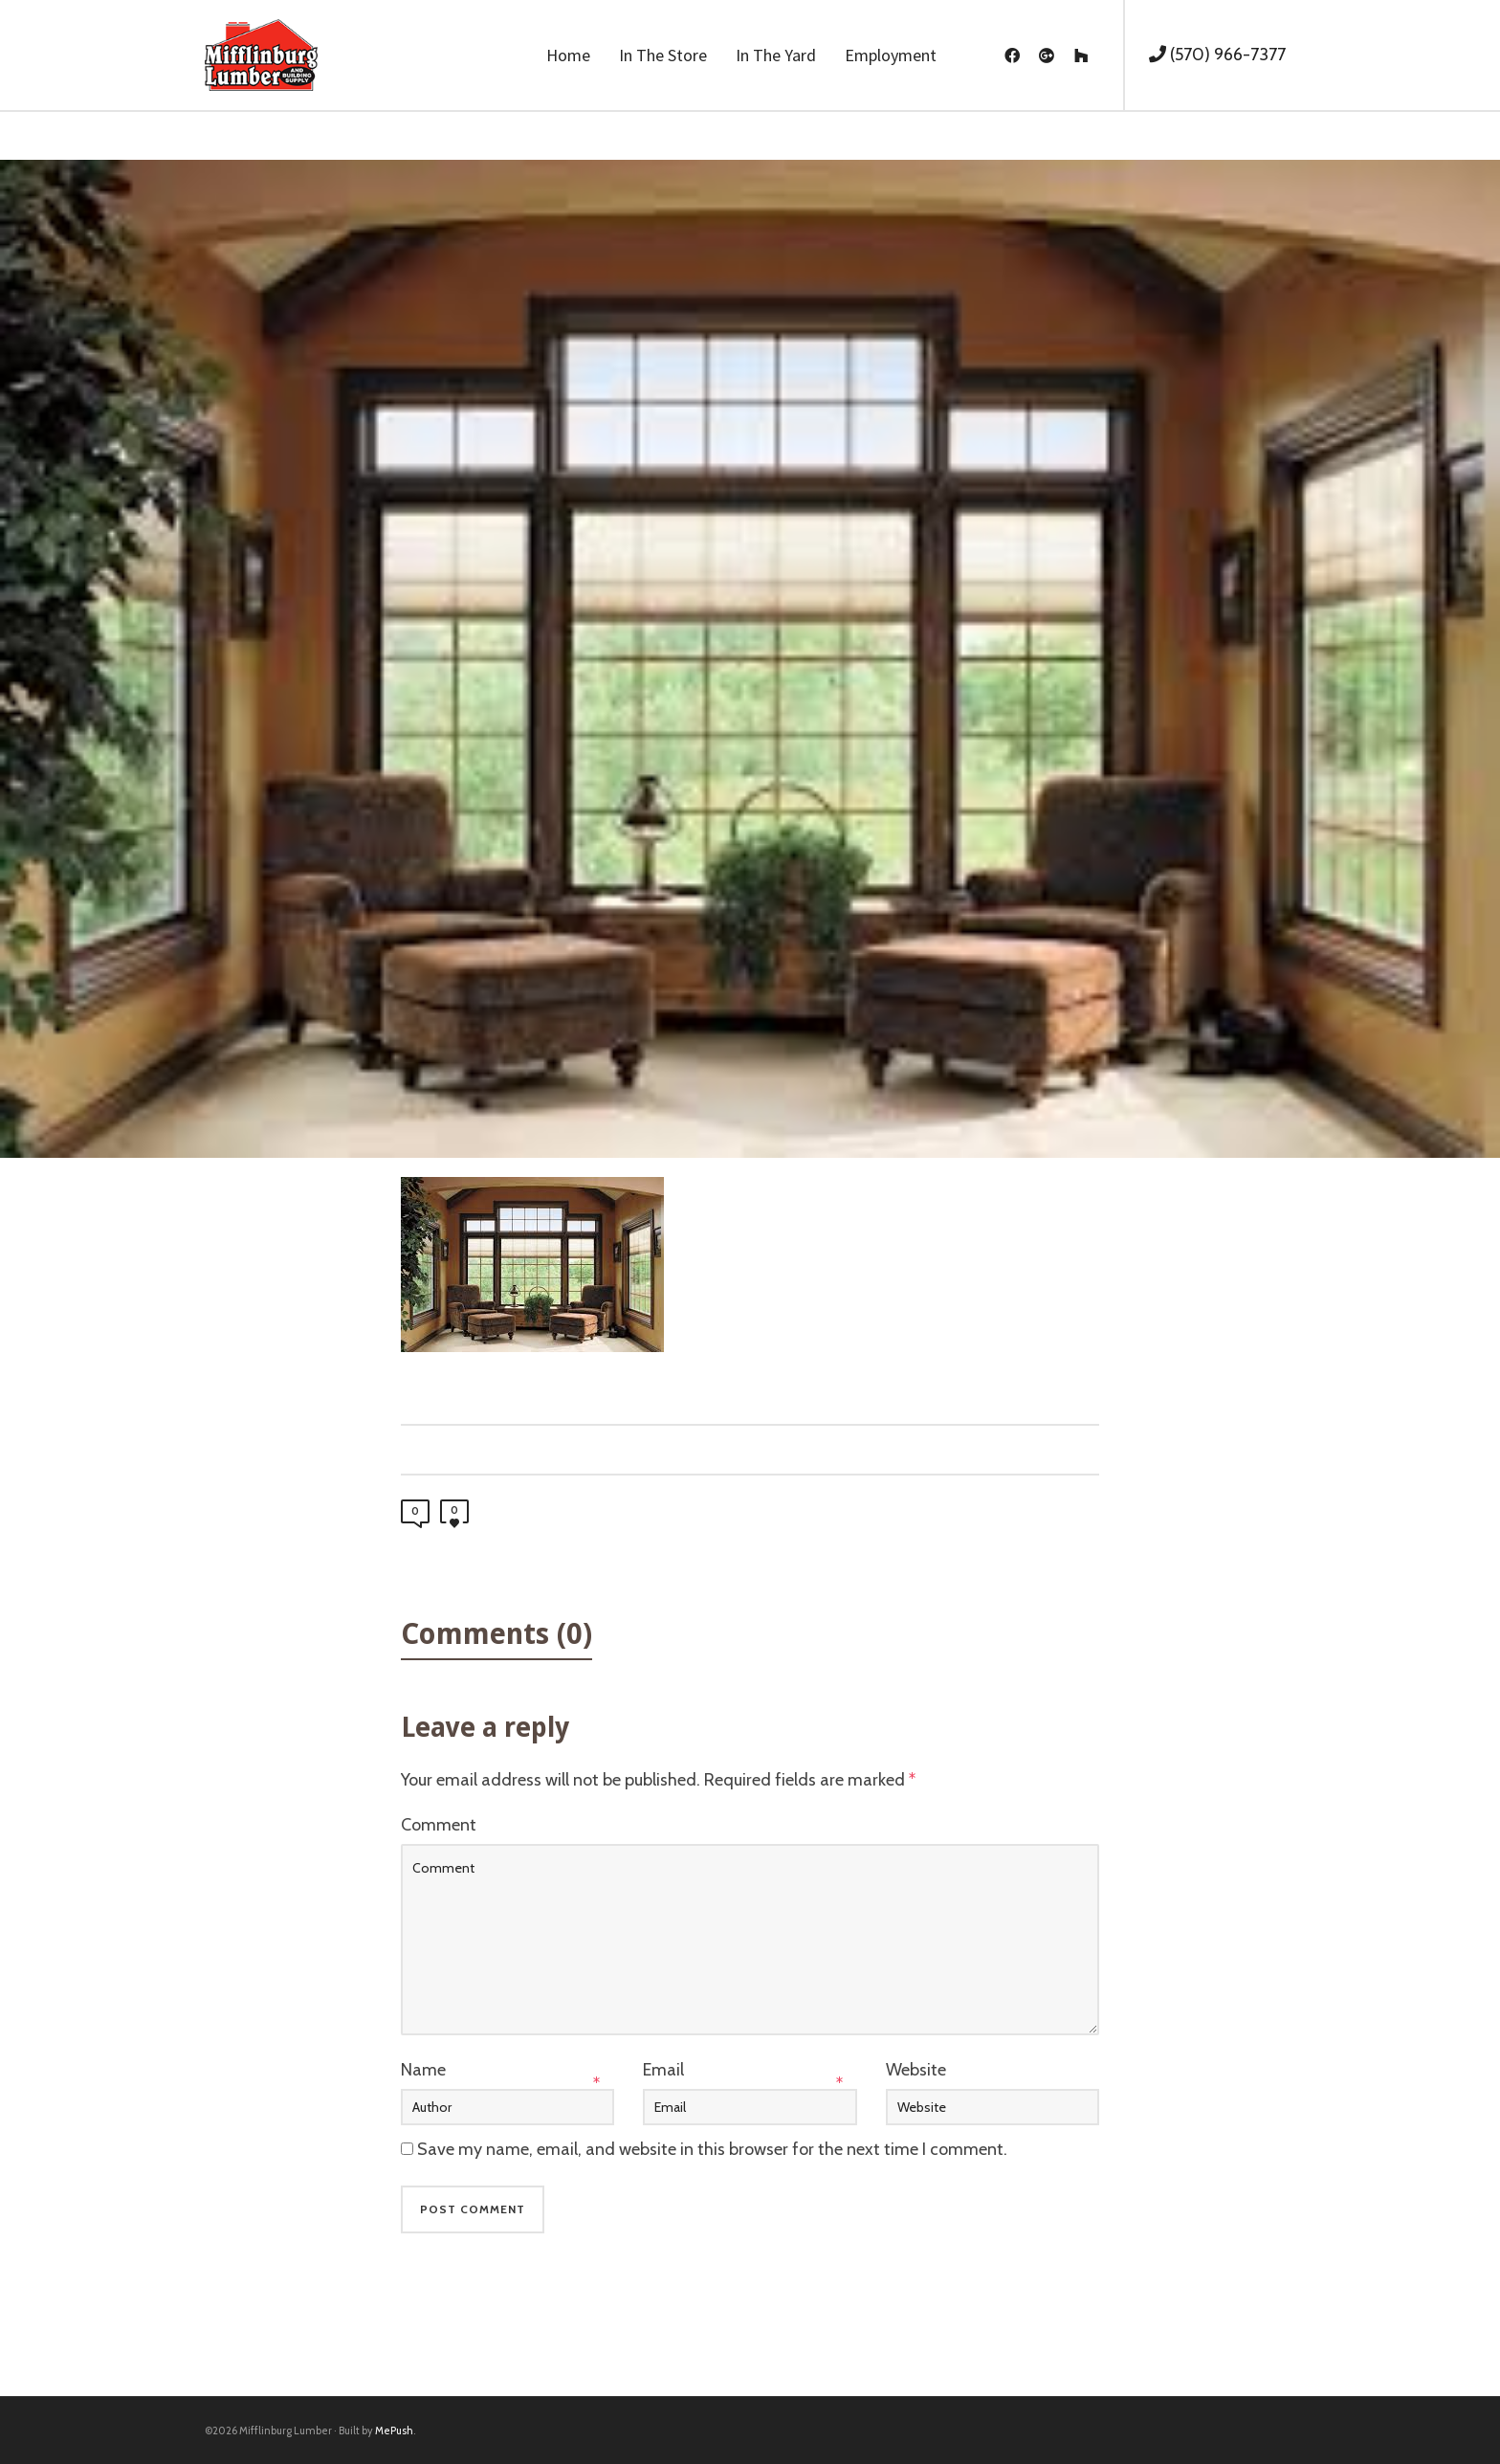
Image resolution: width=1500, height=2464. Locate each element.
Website (916, 2069)
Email (663, 2069)
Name (423, 2069)
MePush (394, 2430)
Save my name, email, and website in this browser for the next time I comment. (712, 2149)
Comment (438, 1824)
